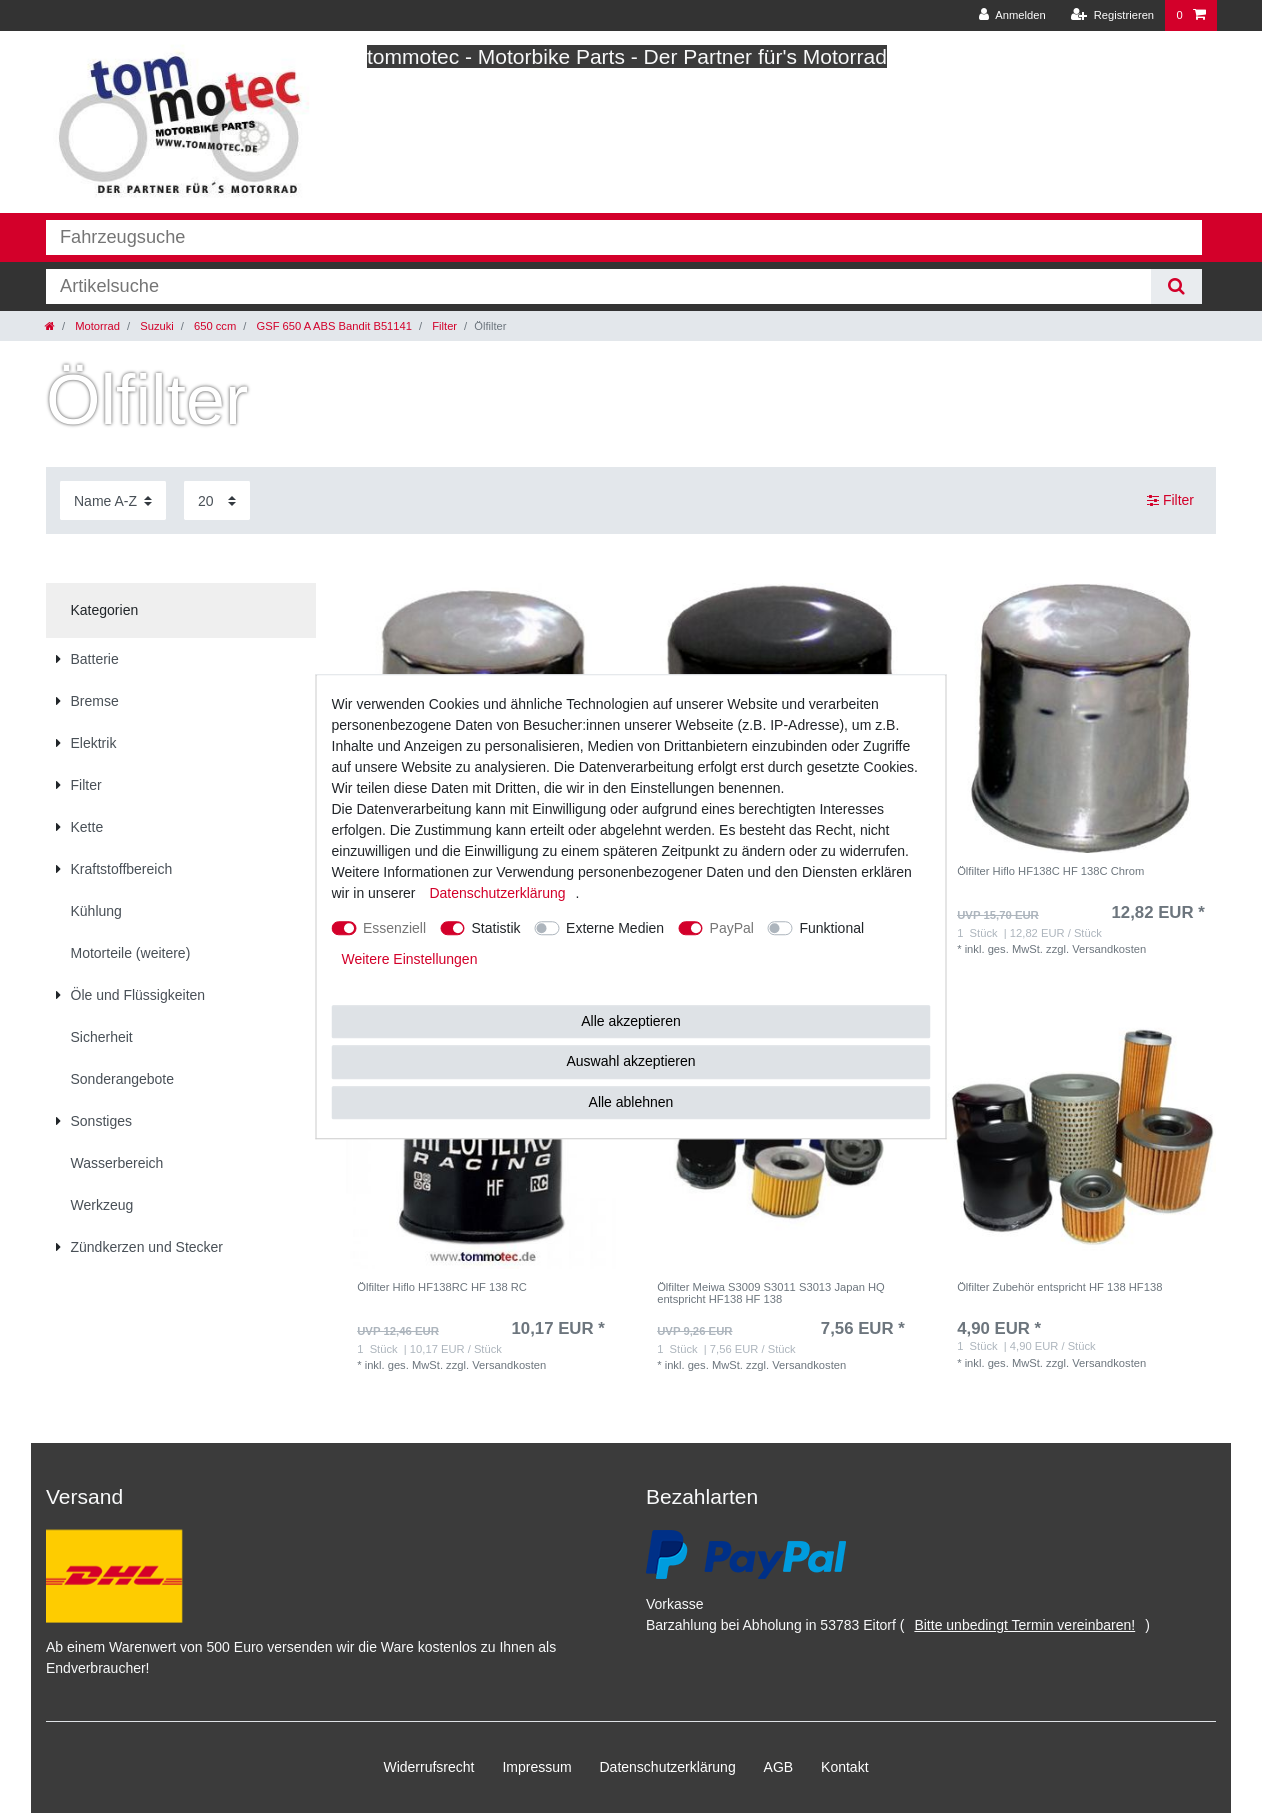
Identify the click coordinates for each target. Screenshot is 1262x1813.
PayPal (732, 928)
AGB (779, 1767)
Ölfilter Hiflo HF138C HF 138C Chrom (1050, 871)
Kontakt (844, 1767)
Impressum (536, 1767)
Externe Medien (615, 928)
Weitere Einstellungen (410, 959)
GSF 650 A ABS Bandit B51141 (332, 326)
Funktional (831, 928)
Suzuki (155, 326)
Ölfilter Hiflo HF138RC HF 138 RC (442, 1287)
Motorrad (96, 326)
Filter (443, 326)
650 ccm (213, 326)
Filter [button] (1170, 501)
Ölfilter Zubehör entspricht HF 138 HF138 (1059, 1287)
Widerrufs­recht (428, 1767)
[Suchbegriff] (598, 286)
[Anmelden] (1012, 15)
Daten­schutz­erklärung (668, 1767)
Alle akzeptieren (631, 1021)
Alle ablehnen (631, 1102)
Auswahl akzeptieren (630, 1061)
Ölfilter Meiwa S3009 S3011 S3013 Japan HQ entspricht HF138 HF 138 (771, 1293)
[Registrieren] (1112, 15)
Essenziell (394, 928)
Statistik (496, 928)
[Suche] (1176, 286)
